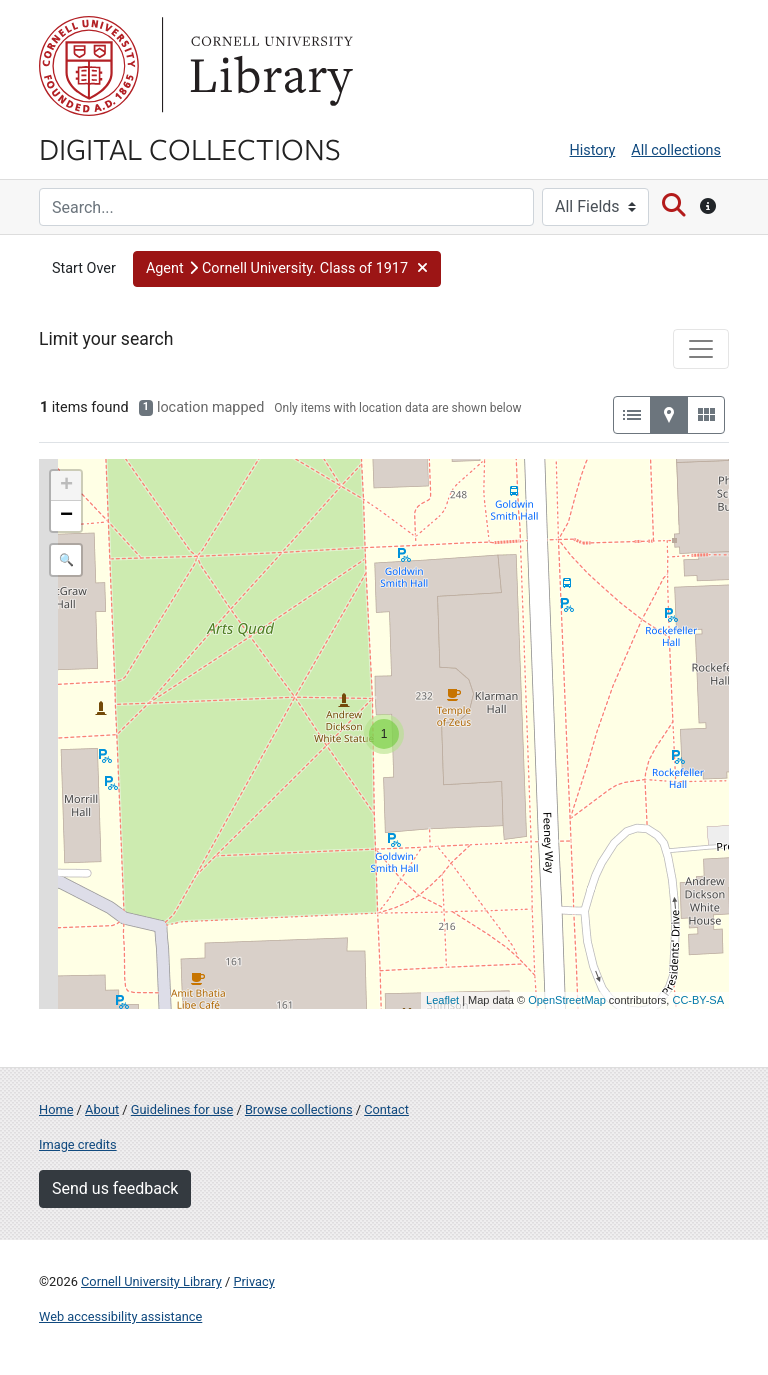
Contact (386, 1109)
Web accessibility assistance (120, 1316)
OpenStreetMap (567, 1000)
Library (269, 66)
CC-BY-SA (698, 1000)
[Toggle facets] (701, 349)
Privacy (253, 1281)
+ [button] (66, 486)
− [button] (66, 516)
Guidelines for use (182, 1109)
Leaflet (442, 1000)
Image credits (78, 1144)
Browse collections (299, 1109)
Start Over (84, 268)
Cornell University (89, 66)
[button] (287, 269)
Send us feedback (115, 1188)
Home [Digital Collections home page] (56, 1109)
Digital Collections (190, 148)
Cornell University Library (151, 1281)
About (102, 1109)
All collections (676, 150)
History (593, 150)
